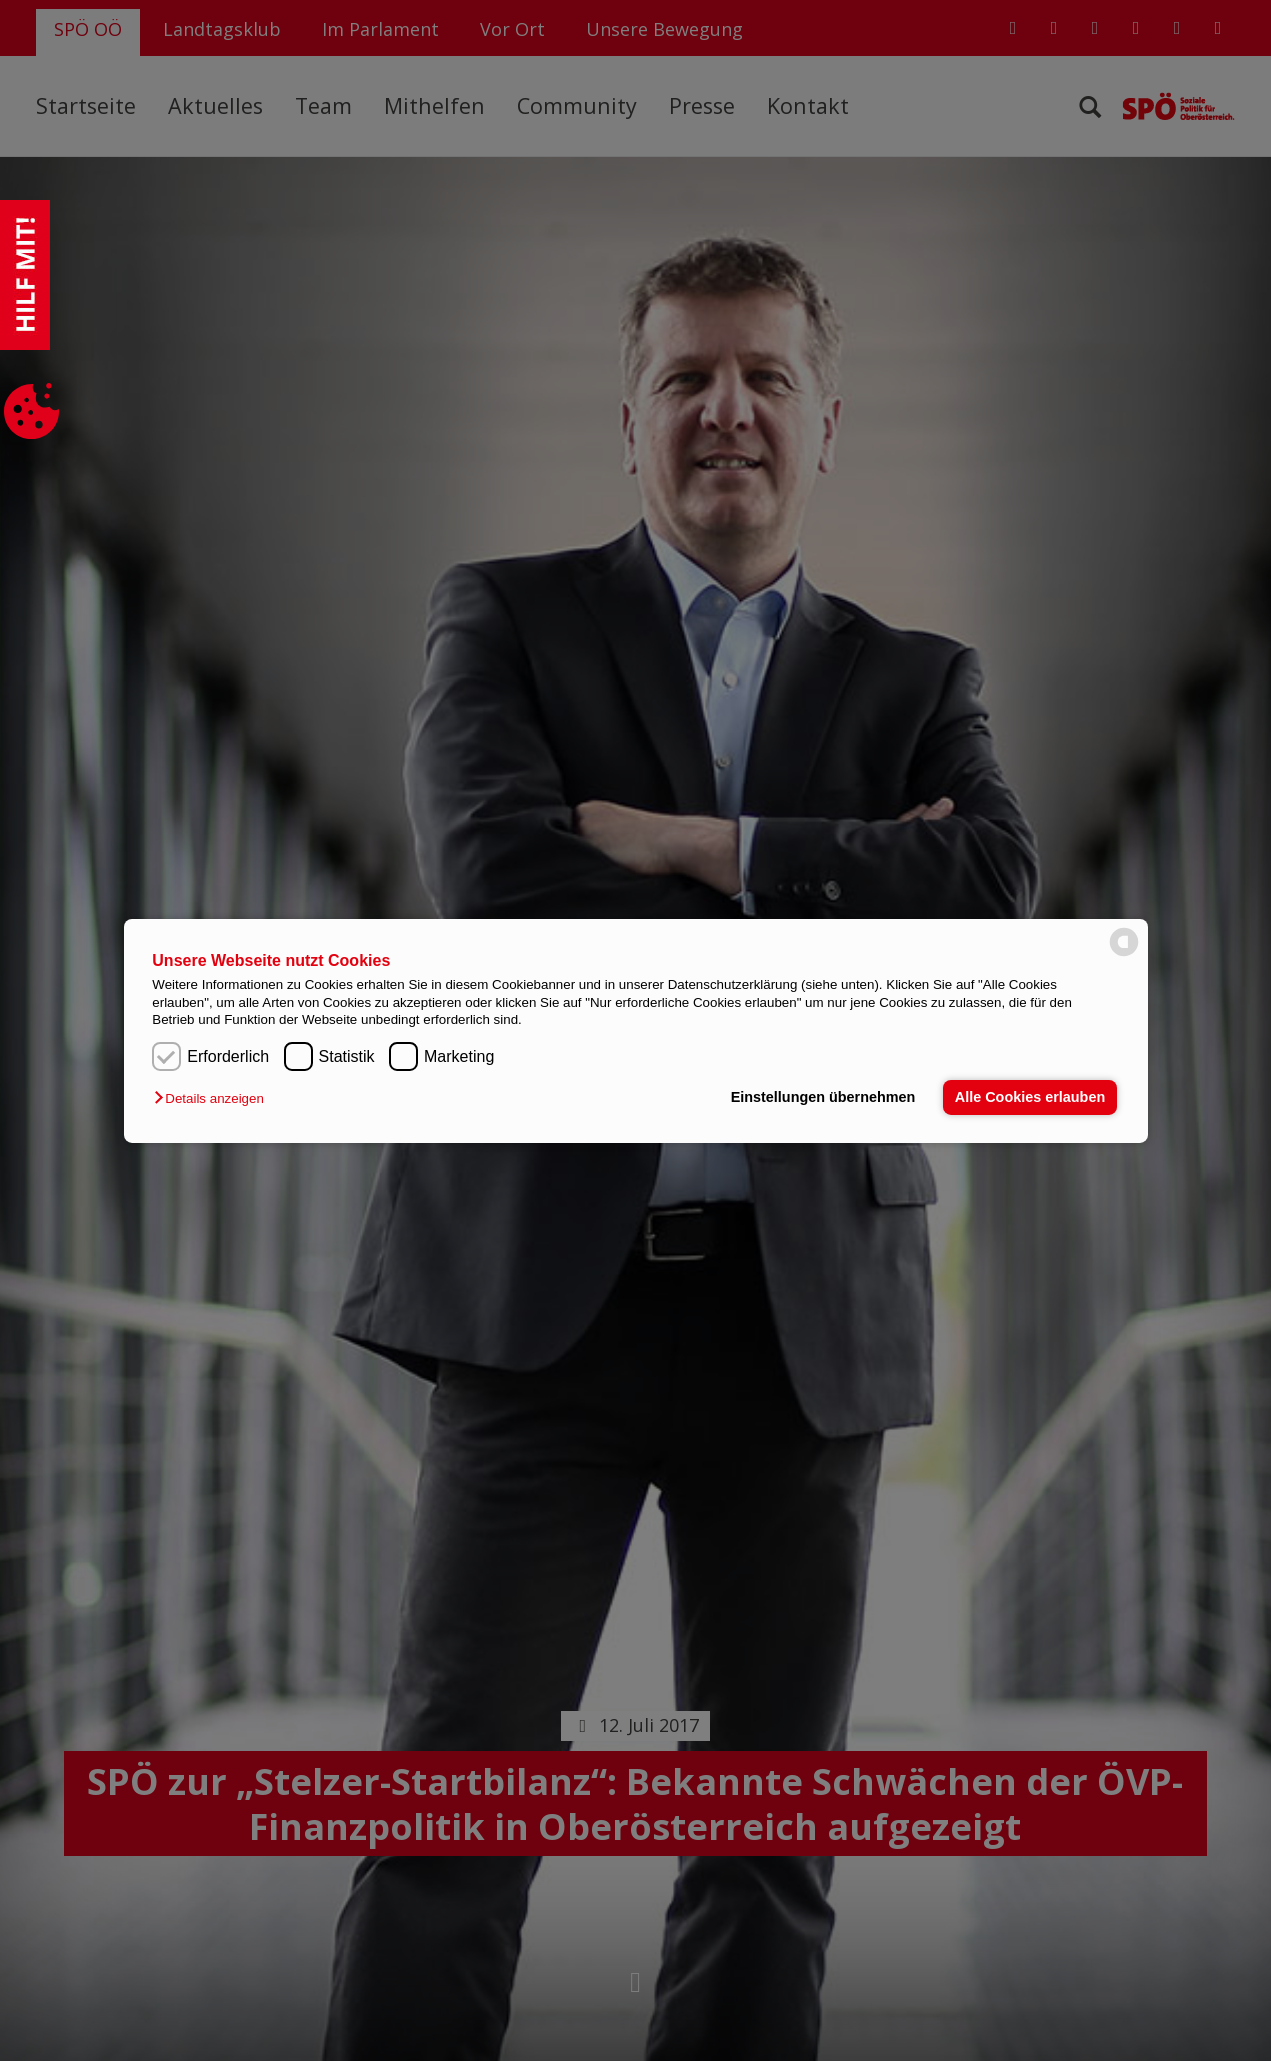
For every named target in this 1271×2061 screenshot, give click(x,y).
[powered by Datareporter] (1124, 954)
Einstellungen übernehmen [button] (823, 1097)
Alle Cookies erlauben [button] (1030, 1097)
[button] (213, 1098)
